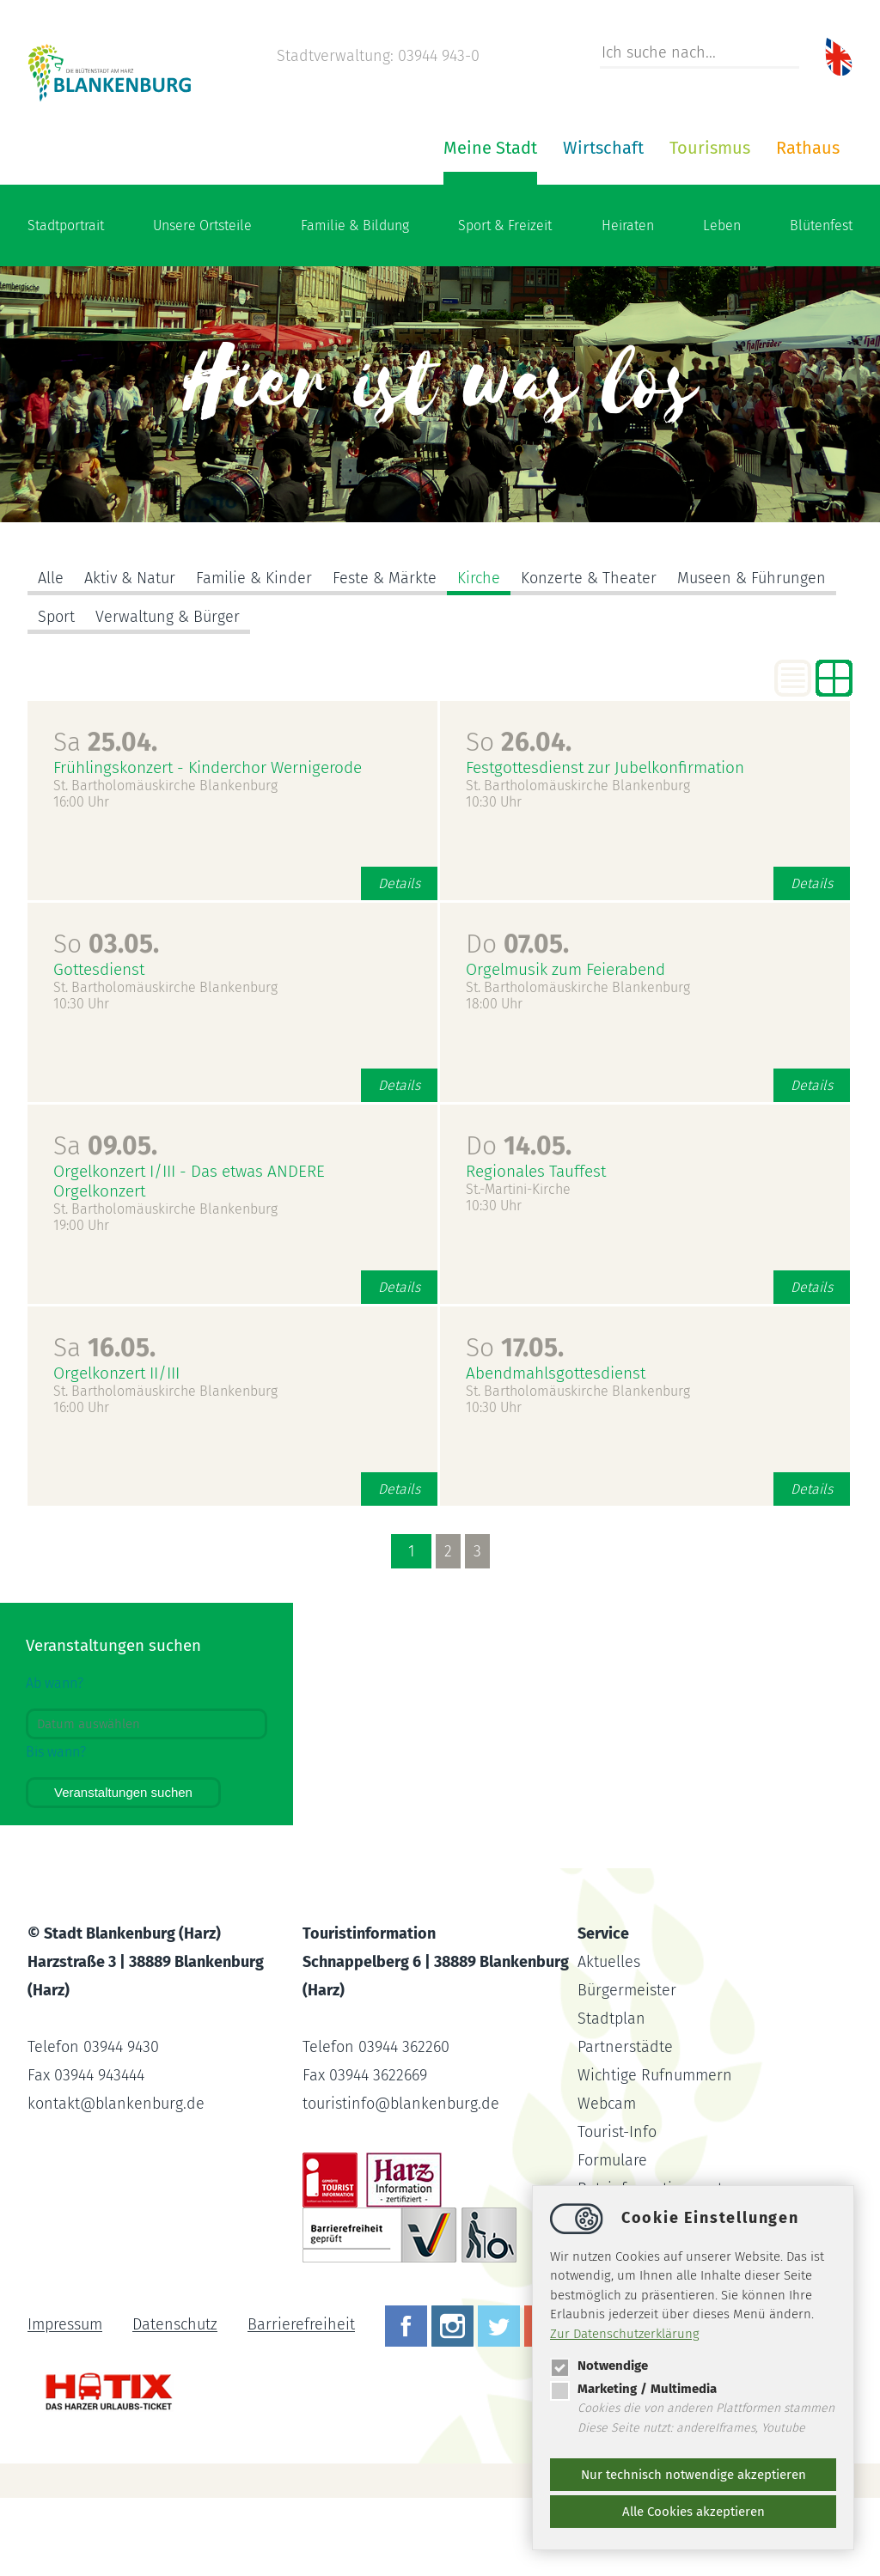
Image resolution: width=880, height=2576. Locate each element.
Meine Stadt (284, 226)
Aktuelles (609, 2040)
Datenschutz (174, 2403)
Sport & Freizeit (505, 303)
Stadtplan (611, 2096)
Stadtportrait (66, 303)
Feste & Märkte (385, 656)
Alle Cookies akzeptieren (693, 2511)
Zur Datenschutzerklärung (625, 2334)
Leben (722, 303)
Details (399, 961)
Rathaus (601, 226)
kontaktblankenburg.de (116, 2181)
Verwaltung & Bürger (167, 694)
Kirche (478, 656)
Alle (51, 656)
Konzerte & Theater (589, 656)
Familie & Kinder (254, 656)
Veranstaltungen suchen (123, 1870)
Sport (56, 694)
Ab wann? (54, 1761)
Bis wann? (56, 1830)
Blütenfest (821, 303)
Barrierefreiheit (301, 2403)
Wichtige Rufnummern (655, 2153)
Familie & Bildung (355, 303)
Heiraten (628, 303)
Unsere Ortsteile (202, 303)
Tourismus (503, 226)
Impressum (65, 2403)
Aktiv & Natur (129, 656)
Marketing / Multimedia (633, 2388)
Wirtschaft (397, 226)
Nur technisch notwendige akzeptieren (693, 2474)
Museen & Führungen (751, 656)
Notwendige (599, 2365)
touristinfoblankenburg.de (400, 2181)
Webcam (607, 2181)
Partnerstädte (625, 2125)
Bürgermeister (627, 2068)
